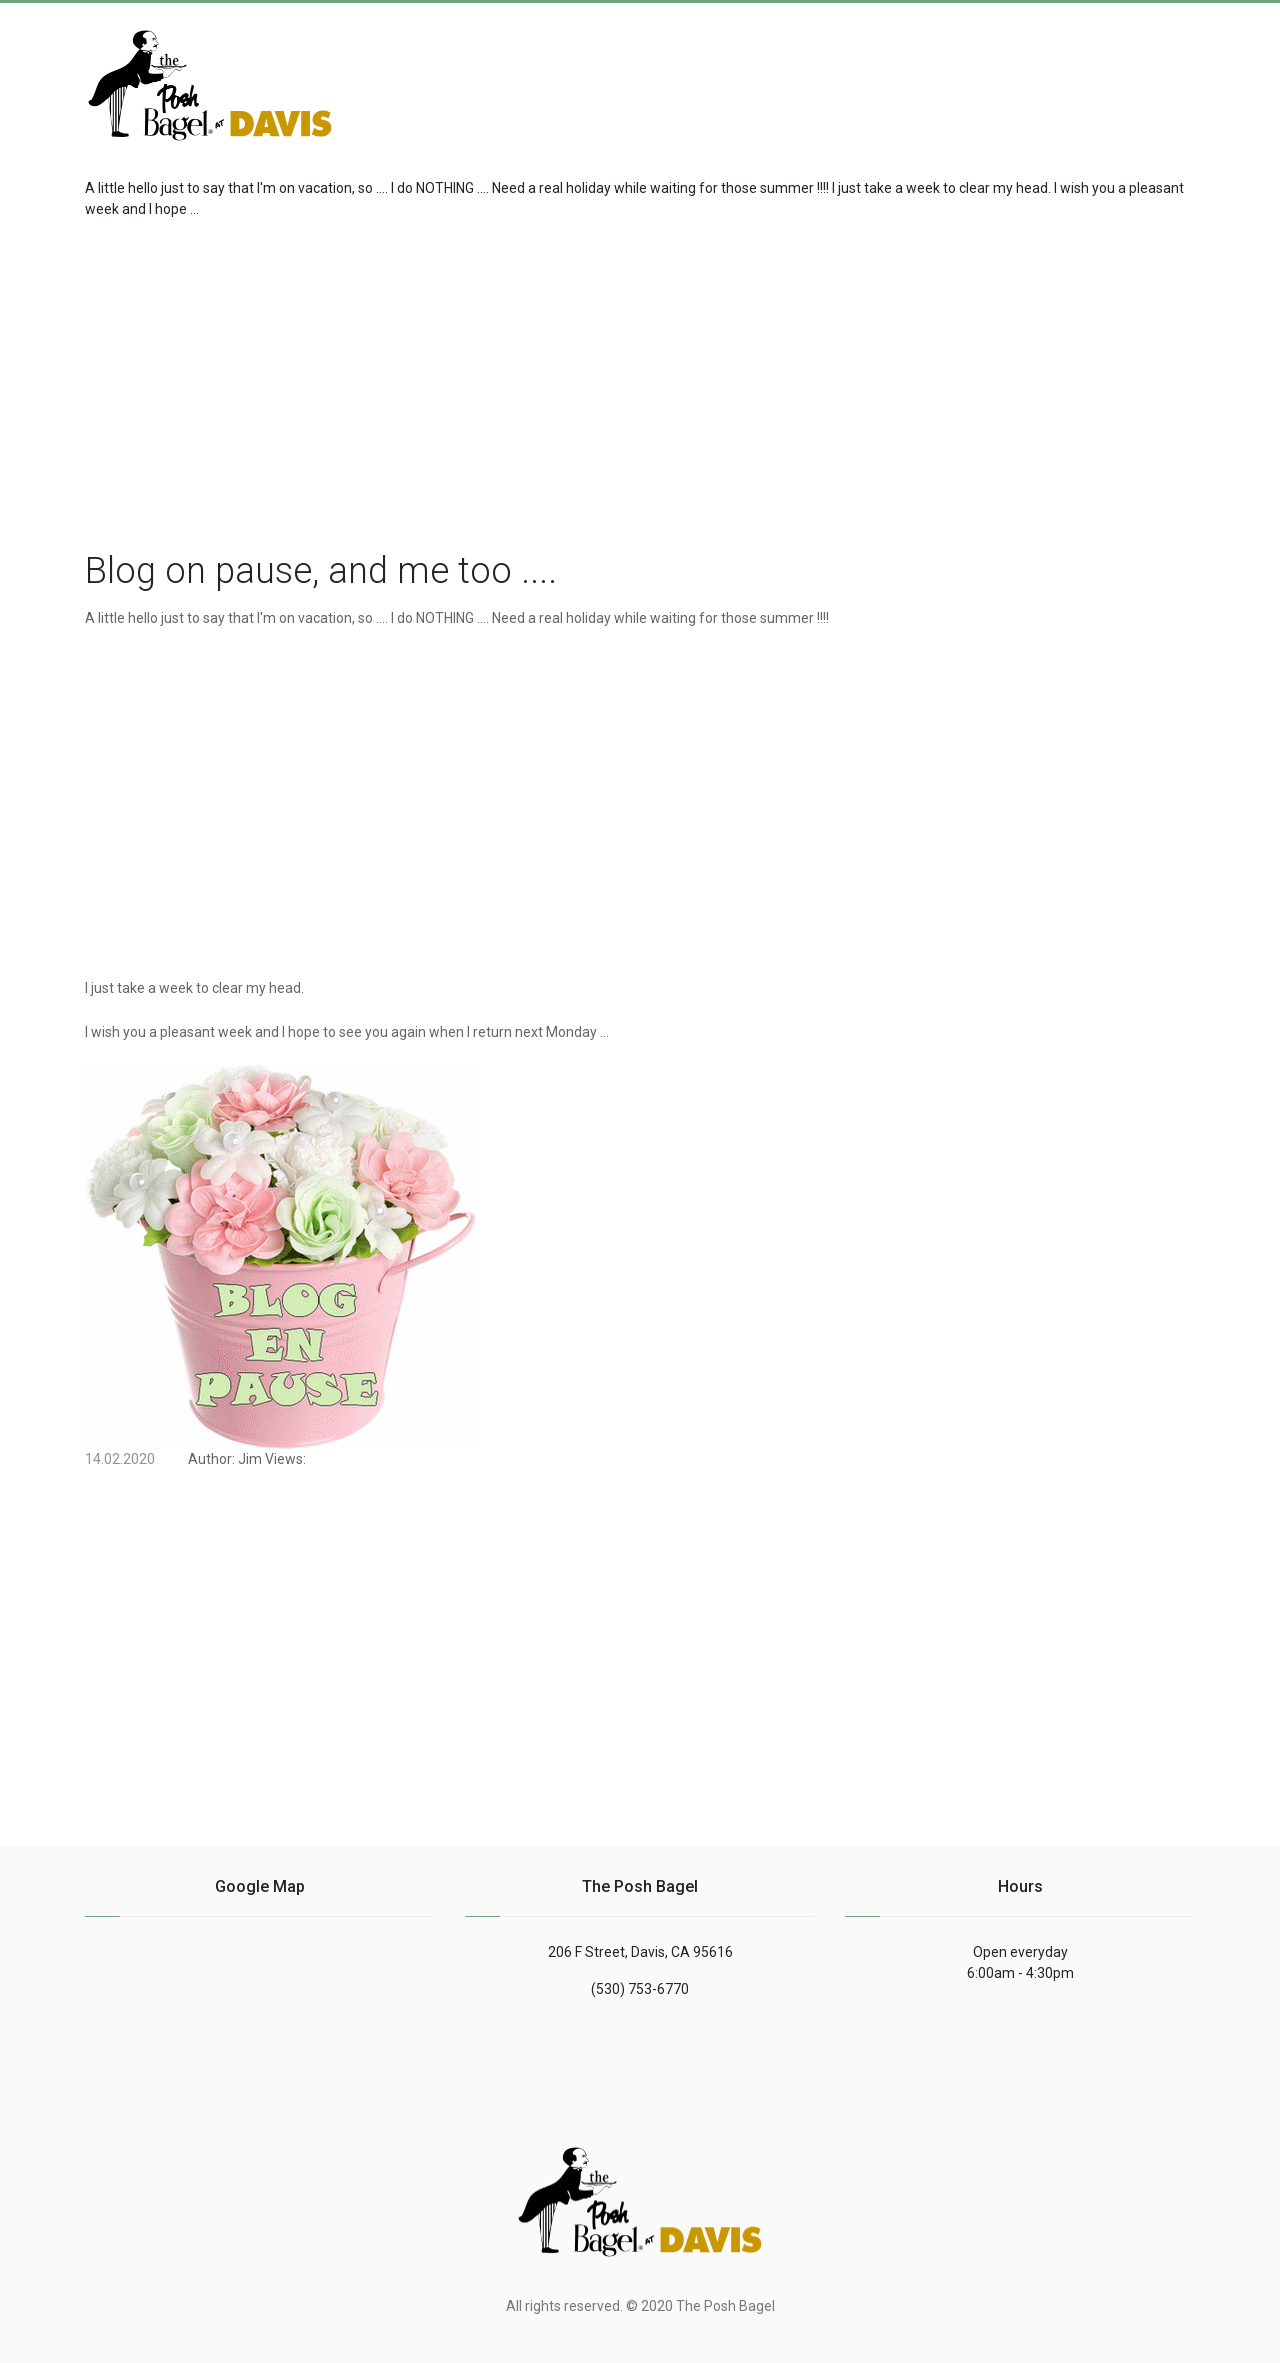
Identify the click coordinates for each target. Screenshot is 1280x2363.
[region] (640, 380)
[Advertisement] (1035, 74)
